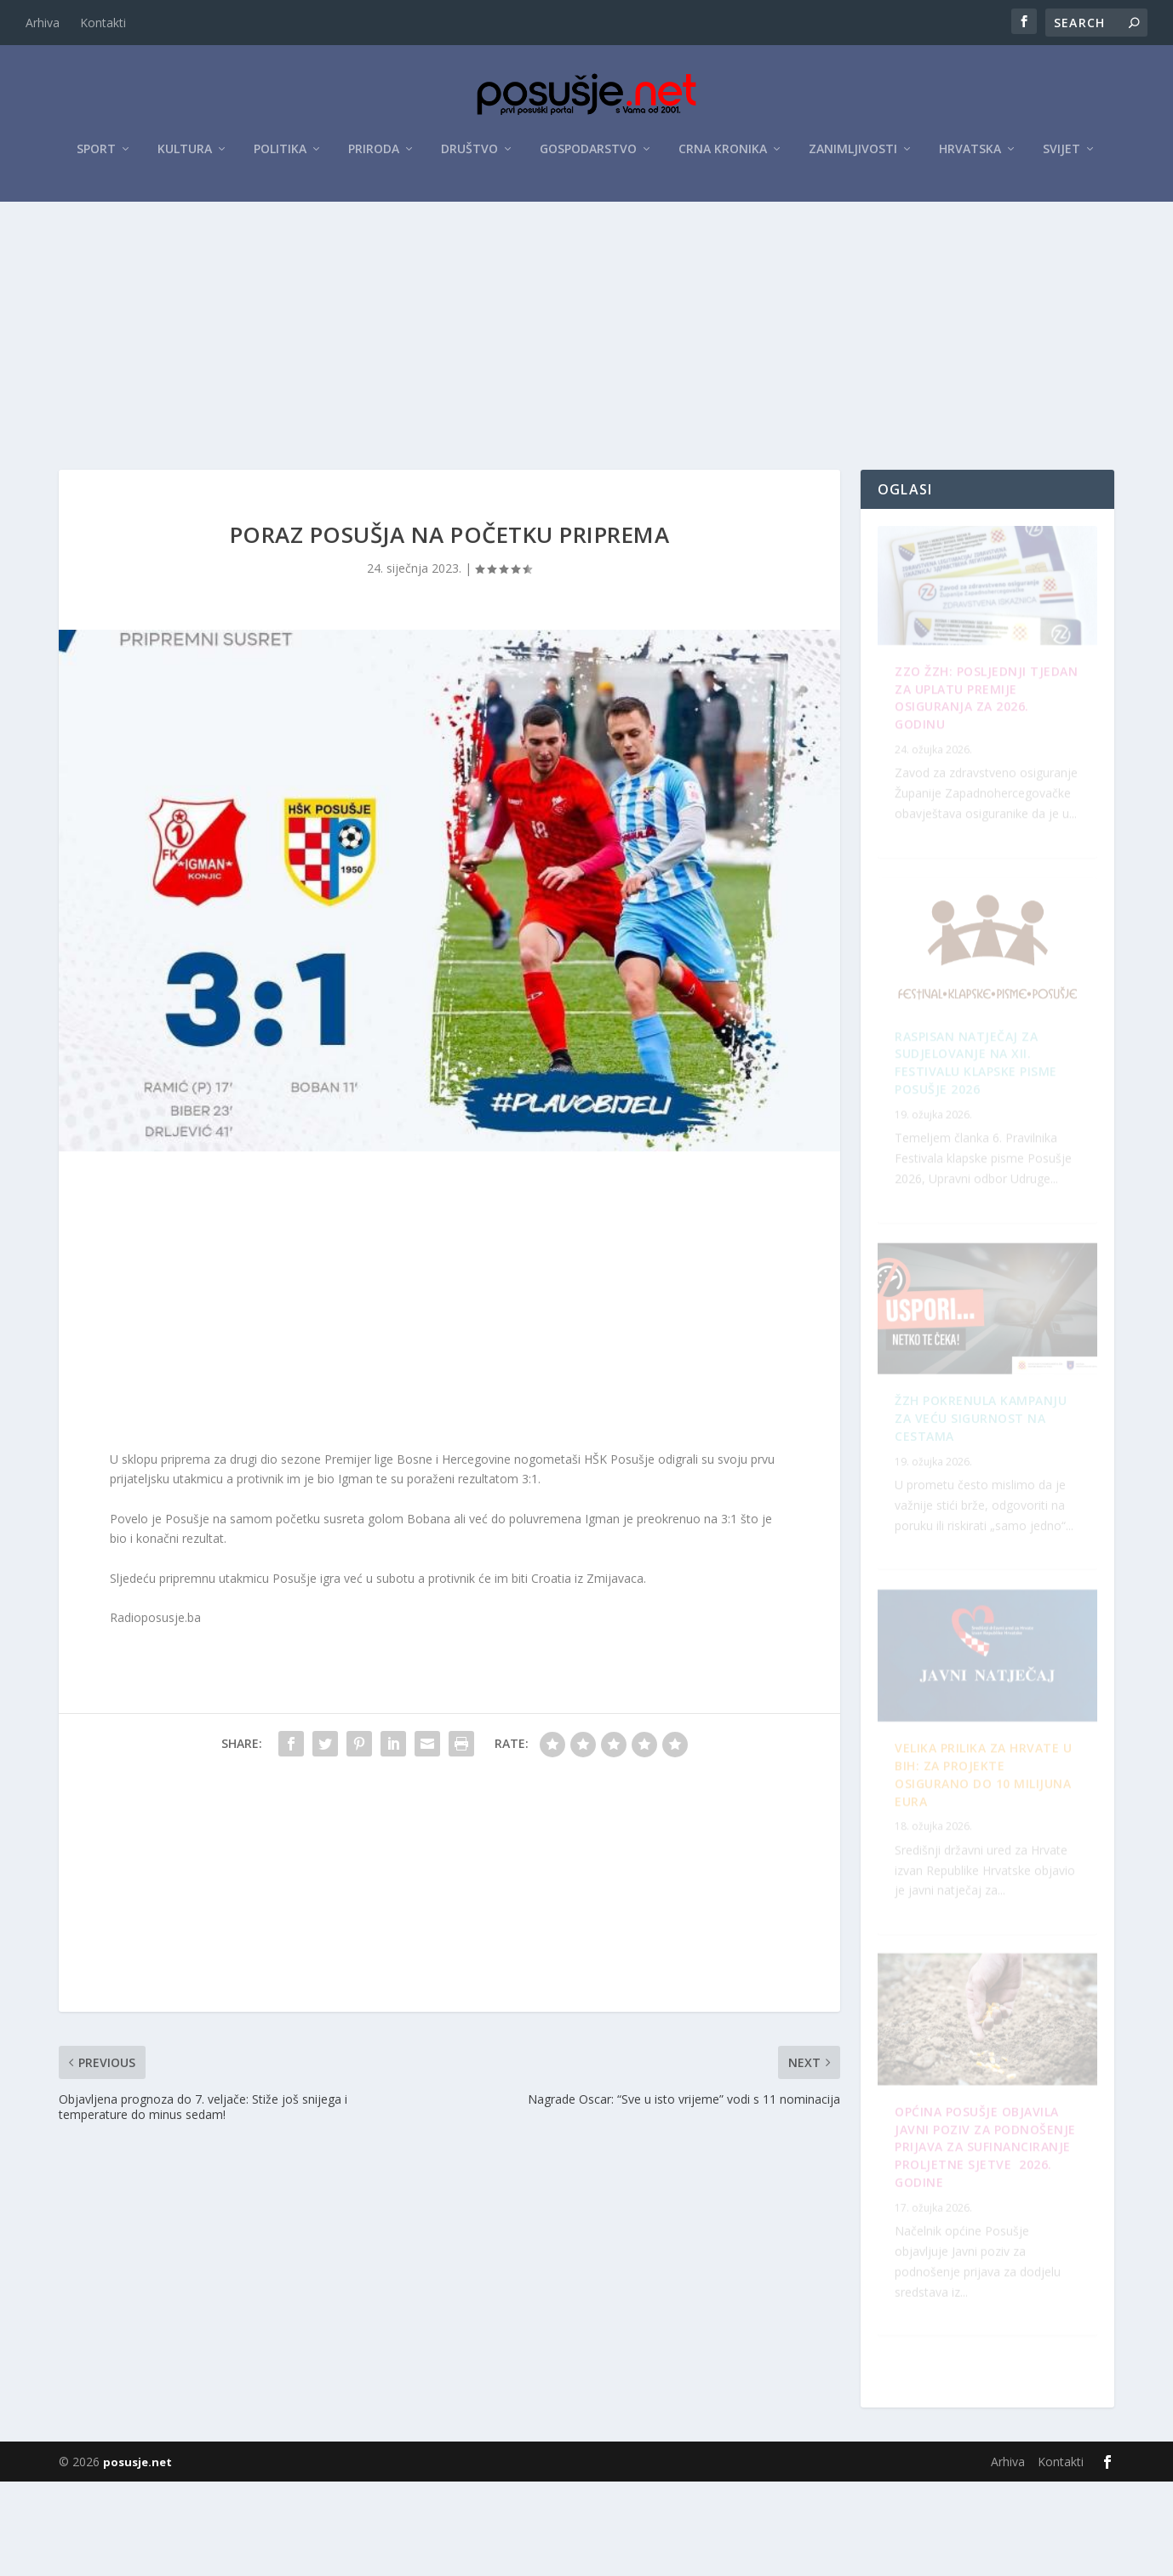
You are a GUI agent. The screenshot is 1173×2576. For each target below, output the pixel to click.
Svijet (1061, 154)
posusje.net (137, 2556)
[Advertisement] (586, 334)
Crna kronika (722, 154)
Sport (96, 154)
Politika (280, 154)
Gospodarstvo (588, 154)
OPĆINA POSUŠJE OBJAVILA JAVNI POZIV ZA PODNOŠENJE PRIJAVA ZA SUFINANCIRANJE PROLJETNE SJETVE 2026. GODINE (977, 1508)
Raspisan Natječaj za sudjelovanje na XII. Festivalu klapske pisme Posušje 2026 (986, 1905)
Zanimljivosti (853, 154)
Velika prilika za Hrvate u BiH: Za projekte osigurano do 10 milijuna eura (987, 2283)
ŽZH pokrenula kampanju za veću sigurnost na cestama (981, 1121)
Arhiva (43, 22)
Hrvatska (970, 154)
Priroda (373, 154)
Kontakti (103, 22)
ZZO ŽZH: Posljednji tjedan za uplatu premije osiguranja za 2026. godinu (981, 730)
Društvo (469, 154)
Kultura (184, 154)
